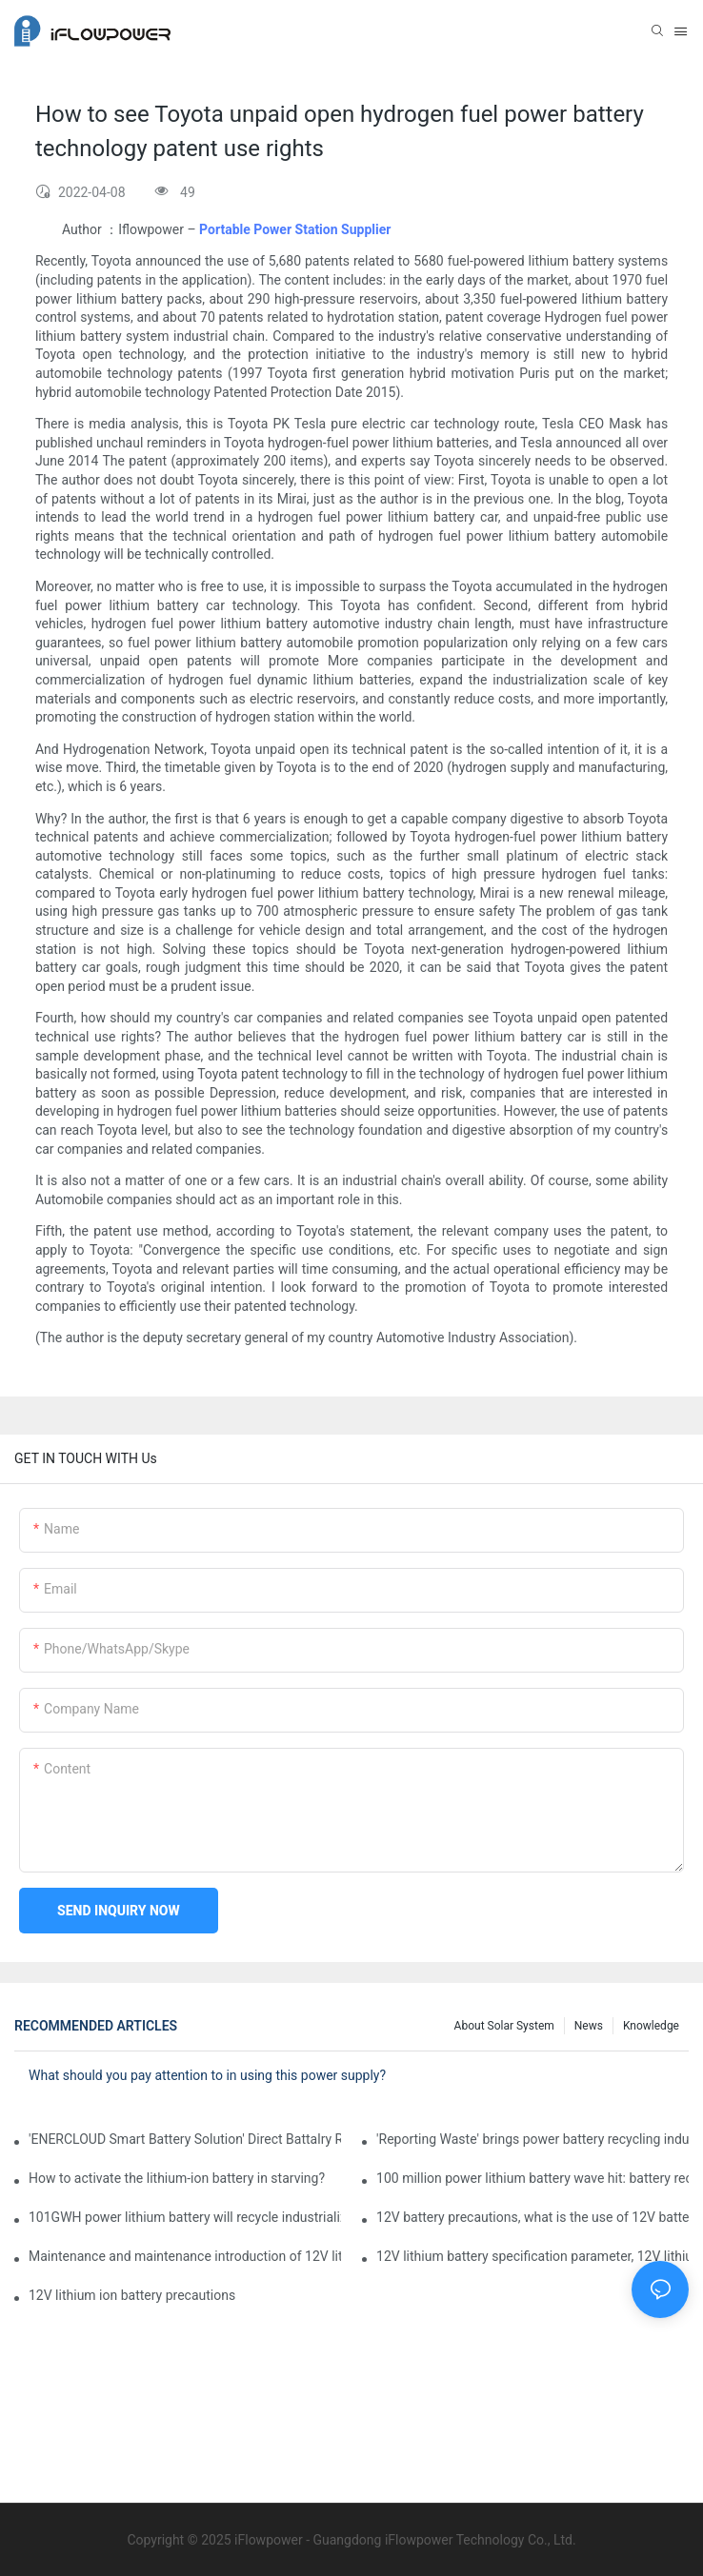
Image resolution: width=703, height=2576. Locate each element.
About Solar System (504, 2025)
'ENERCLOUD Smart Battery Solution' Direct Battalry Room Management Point (185, 2139)
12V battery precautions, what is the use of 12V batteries (532, 2217)
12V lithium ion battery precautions (132, 2295)
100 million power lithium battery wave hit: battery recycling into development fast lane (532, 2178)
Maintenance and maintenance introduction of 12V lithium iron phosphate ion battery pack (185, 2256)
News (588, 2025)
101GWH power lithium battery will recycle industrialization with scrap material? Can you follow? (185, 2217)
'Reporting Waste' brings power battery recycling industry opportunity (532, 2139)
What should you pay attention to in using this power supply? (207, 2075)
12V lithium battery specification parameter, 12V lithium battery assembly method (532, 2256)
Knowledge (651, 2025)
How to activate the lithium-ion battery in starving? (177, 2178)
